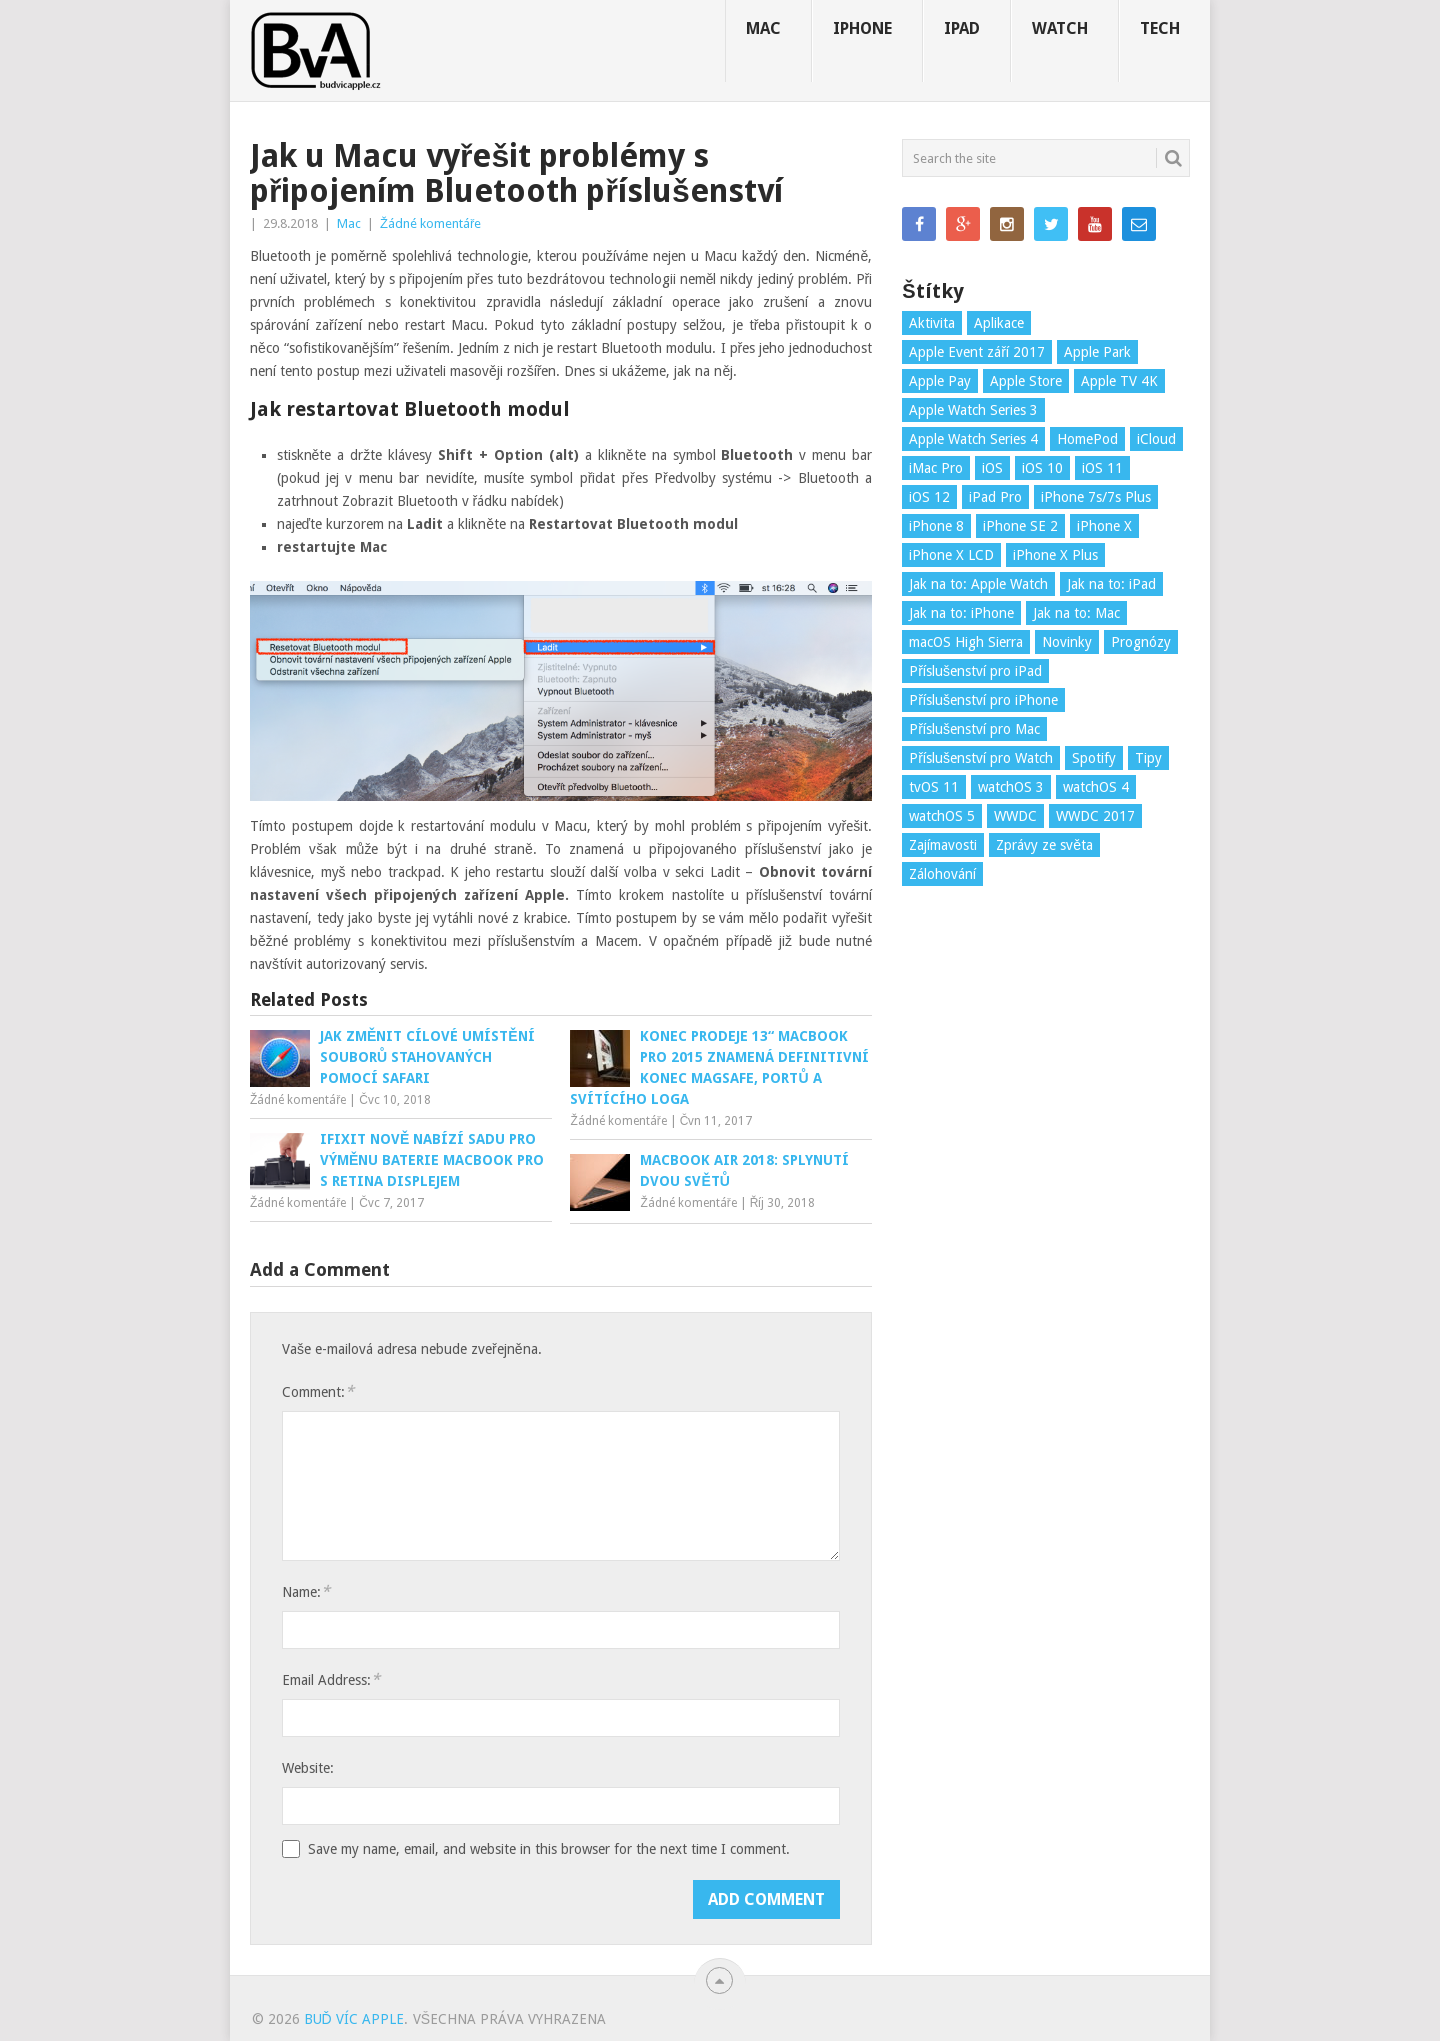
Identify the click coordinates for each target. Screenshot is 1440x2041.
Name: (306, 1591)
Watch (1060, 28)
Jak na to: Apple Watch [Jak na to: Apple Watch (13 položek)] (978, 584)
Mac (763, 28)
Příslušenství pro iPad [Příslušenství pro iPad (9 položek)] (975, 671)
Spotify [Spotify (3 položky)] (1094, 758)
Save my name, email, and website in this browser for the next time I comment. (549, 1849)
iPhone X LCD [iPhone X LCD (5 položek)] (951, 555)
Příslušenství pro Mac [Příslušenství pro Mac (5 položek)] (974, 729)
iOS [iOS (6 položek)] (992, 468)
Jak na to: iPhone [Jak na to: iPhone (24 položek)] (961, 613)
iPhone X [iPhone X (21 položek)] (1104, 526)
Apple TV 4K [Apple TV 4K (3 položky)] (1119, 381)
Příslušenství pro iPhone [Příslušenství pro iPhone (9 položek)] (983, 700)
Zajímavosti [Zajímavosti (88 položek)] (943, 845)
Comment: (318, 1391)
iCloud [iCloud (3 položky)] (1156, 439)
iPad (962, 28)
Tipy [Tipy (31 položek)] (1148, 758)
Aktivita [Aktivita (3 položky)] (932, 323)
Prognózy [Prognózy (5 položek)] (1141, 642)
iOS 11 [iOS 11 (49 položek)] (1102, 468)
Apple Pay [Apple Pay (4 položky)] (940, 381)
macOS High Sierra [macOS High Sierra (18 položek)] (966, 642)
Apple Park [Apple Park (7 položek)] (1097, 352)
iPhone (862, 28)
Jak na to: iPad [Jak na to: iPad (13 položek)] (1111, 584)
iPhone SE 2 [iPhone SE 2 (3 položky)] (1020, 526)
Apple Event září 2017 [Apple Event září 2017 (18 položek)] (977, 352)
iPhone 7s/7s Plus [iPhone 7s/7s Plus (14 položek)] (1096, 497)
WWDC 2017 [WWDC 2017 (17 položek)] (1095, 816)
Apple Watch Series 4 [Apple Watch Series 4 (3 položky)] (973, 439)
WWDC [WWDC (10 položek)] (1015, 816)
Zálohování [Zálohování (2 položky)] (942, 874)
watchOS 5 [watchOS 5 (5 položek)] (942, 816)
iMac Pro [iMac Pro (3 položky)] (936, 468)
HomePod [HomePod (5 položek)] (1087, 439)
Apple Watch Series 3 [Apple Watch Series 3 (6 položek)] (973, 410)
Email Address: (331, 1679)
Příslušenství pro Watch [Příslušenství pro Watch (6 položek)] (981, 758)
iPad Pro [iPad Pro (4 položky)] (995, 497)
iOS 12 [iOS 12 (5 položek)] (929, 497)
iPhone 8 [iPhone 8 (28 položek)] (936, 526)
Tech (1160, 28)
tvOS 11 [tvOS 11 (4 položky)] (934, 787)
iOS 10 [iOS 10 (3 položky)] (1042, 468)
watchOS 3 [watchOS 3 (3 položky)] (1011, 787)
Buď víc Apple (354, 2019)
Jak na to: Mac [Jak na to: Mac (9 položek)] (1076, 613)
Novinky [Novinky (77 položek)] (1067, 642)
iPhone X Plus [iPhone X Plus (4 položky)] (1055, 555)
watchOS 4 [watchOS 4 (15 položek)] (1096, 787)
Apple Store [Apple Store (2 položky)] (1026, 381)
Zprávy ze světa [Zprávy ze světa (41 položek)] (1044, 845)
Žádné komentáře (430, 223)
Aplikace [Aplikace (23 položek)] (999, 323)
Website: (308, 1768)
